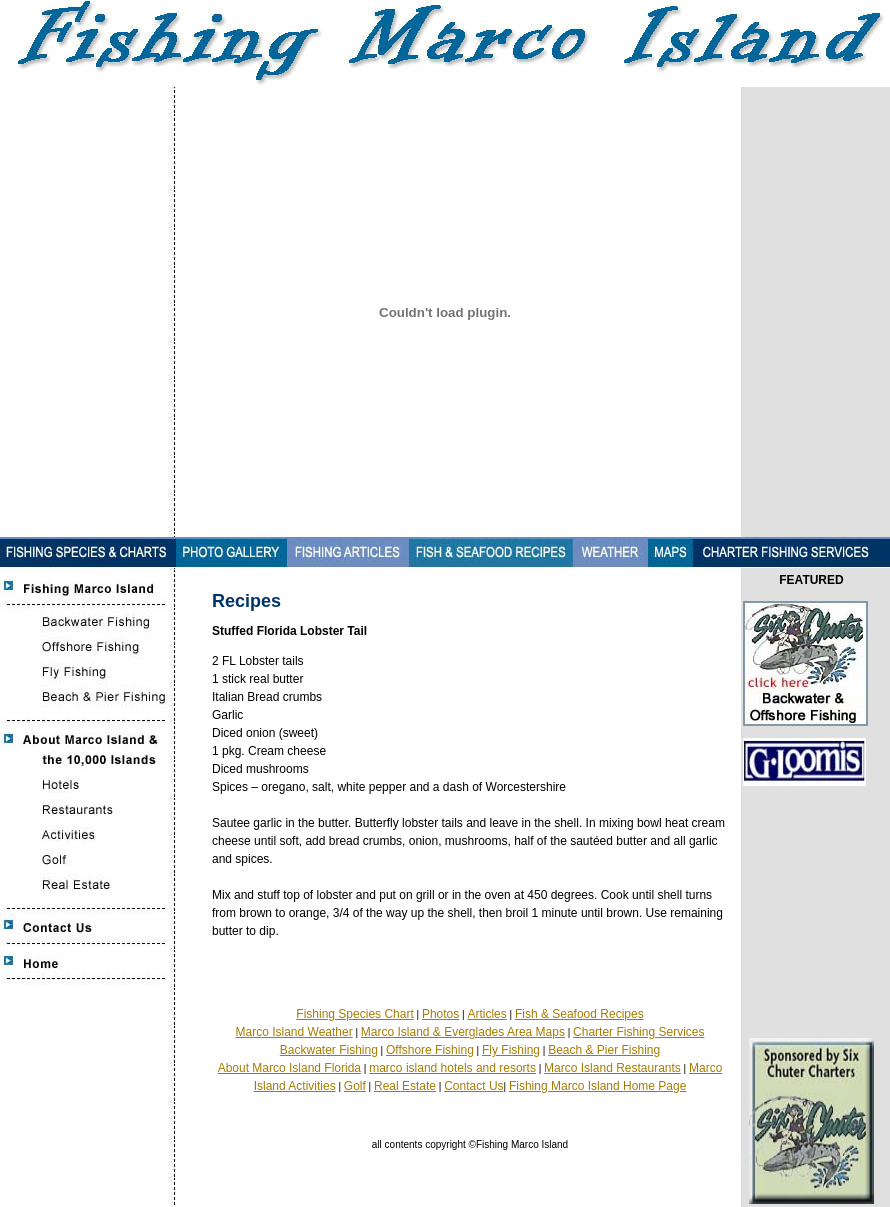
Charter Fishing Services (638, 1032)
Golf (355, 1086)
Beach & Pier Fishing (604, 1050)
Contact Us (473, 1086)
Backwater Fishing (329, 1050)
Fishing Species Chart (354, 1014)
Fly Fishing (511, 1050)
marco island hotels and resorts (452, 1068)
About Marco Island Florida (289, 1068)
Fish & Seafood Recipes (579, 1014)
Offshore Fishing (430, 1050)
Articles (486, 1014)
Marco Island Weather (294, 1032)
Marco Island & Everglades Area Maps (463, 1032)
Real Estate (405, 1086)
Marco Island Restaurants (612, 1068)
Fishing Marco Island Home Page (597, 1086)
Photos (440, 1014)
